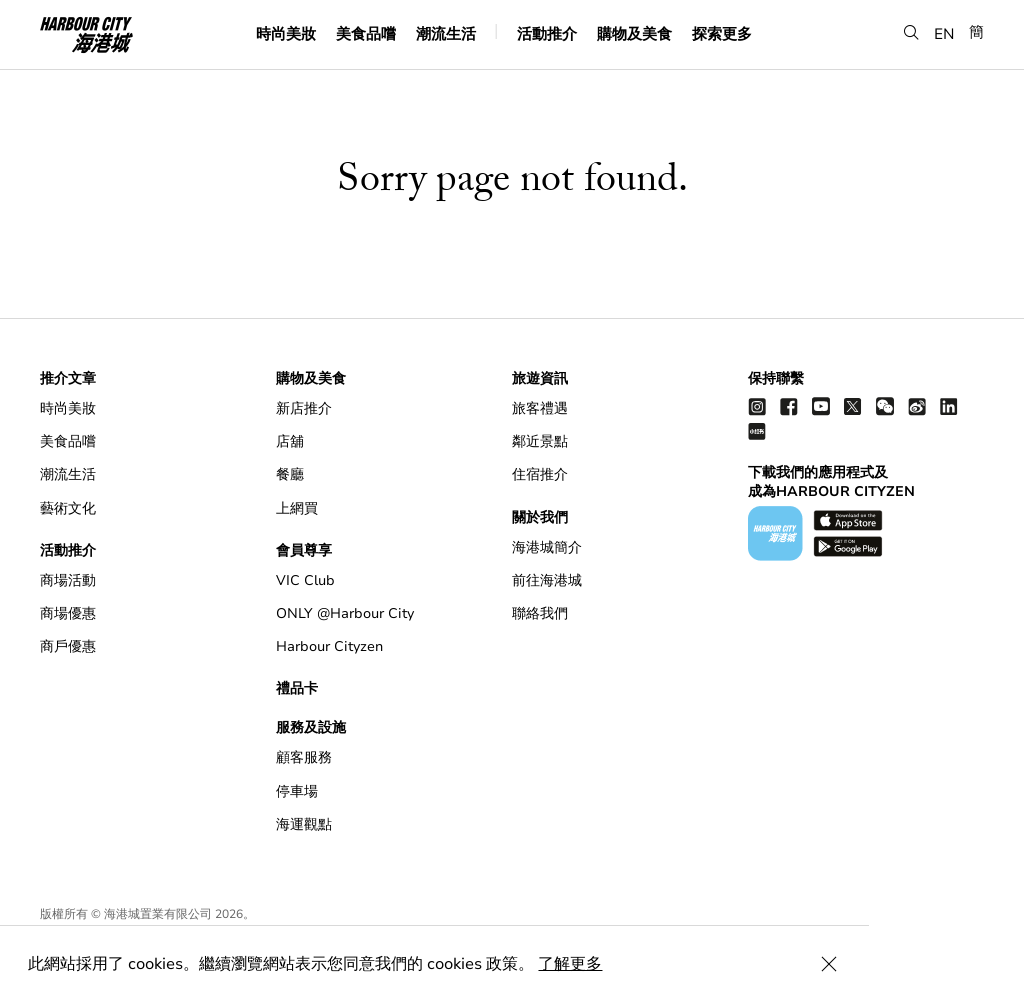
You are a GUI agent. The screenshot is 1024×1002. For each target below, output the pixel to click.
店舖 (290, 441)
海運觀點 (304, 824)
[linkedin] (949, 405)
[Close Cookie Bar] (984, 964)
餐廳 (290, 474)
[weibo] (917, 405)
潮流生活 (446, 34)
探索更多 (722, 34)
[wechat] (885, 405)
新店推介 (304, 408)
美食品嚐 (366, 34)
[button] (911, 33)
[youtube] (821, 405)
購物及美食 (634, 34)
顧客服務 (304, 757)
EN (944, 34)
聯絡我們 (540, 613)
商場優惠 (68, 613)
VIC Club (305, 580)
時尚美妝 (286, 34)
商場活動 (68, 580)
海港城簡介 (547, 547)
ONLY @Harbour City (345, 613)
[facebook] (789, 405)
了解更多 (572, 964)
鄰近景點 (540, 441)
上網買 (297, 508)
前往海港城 (547, 580)
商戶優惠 (68, 646)
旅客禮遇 (540, 408)
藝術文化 (68, 508)
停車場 (297, 791)
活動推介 (547, 34)
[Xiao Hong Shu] (757, 430)
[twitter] (853, 405)
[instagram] (757, 405)
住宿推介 (540, 474)
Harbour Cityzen (329, 646)
